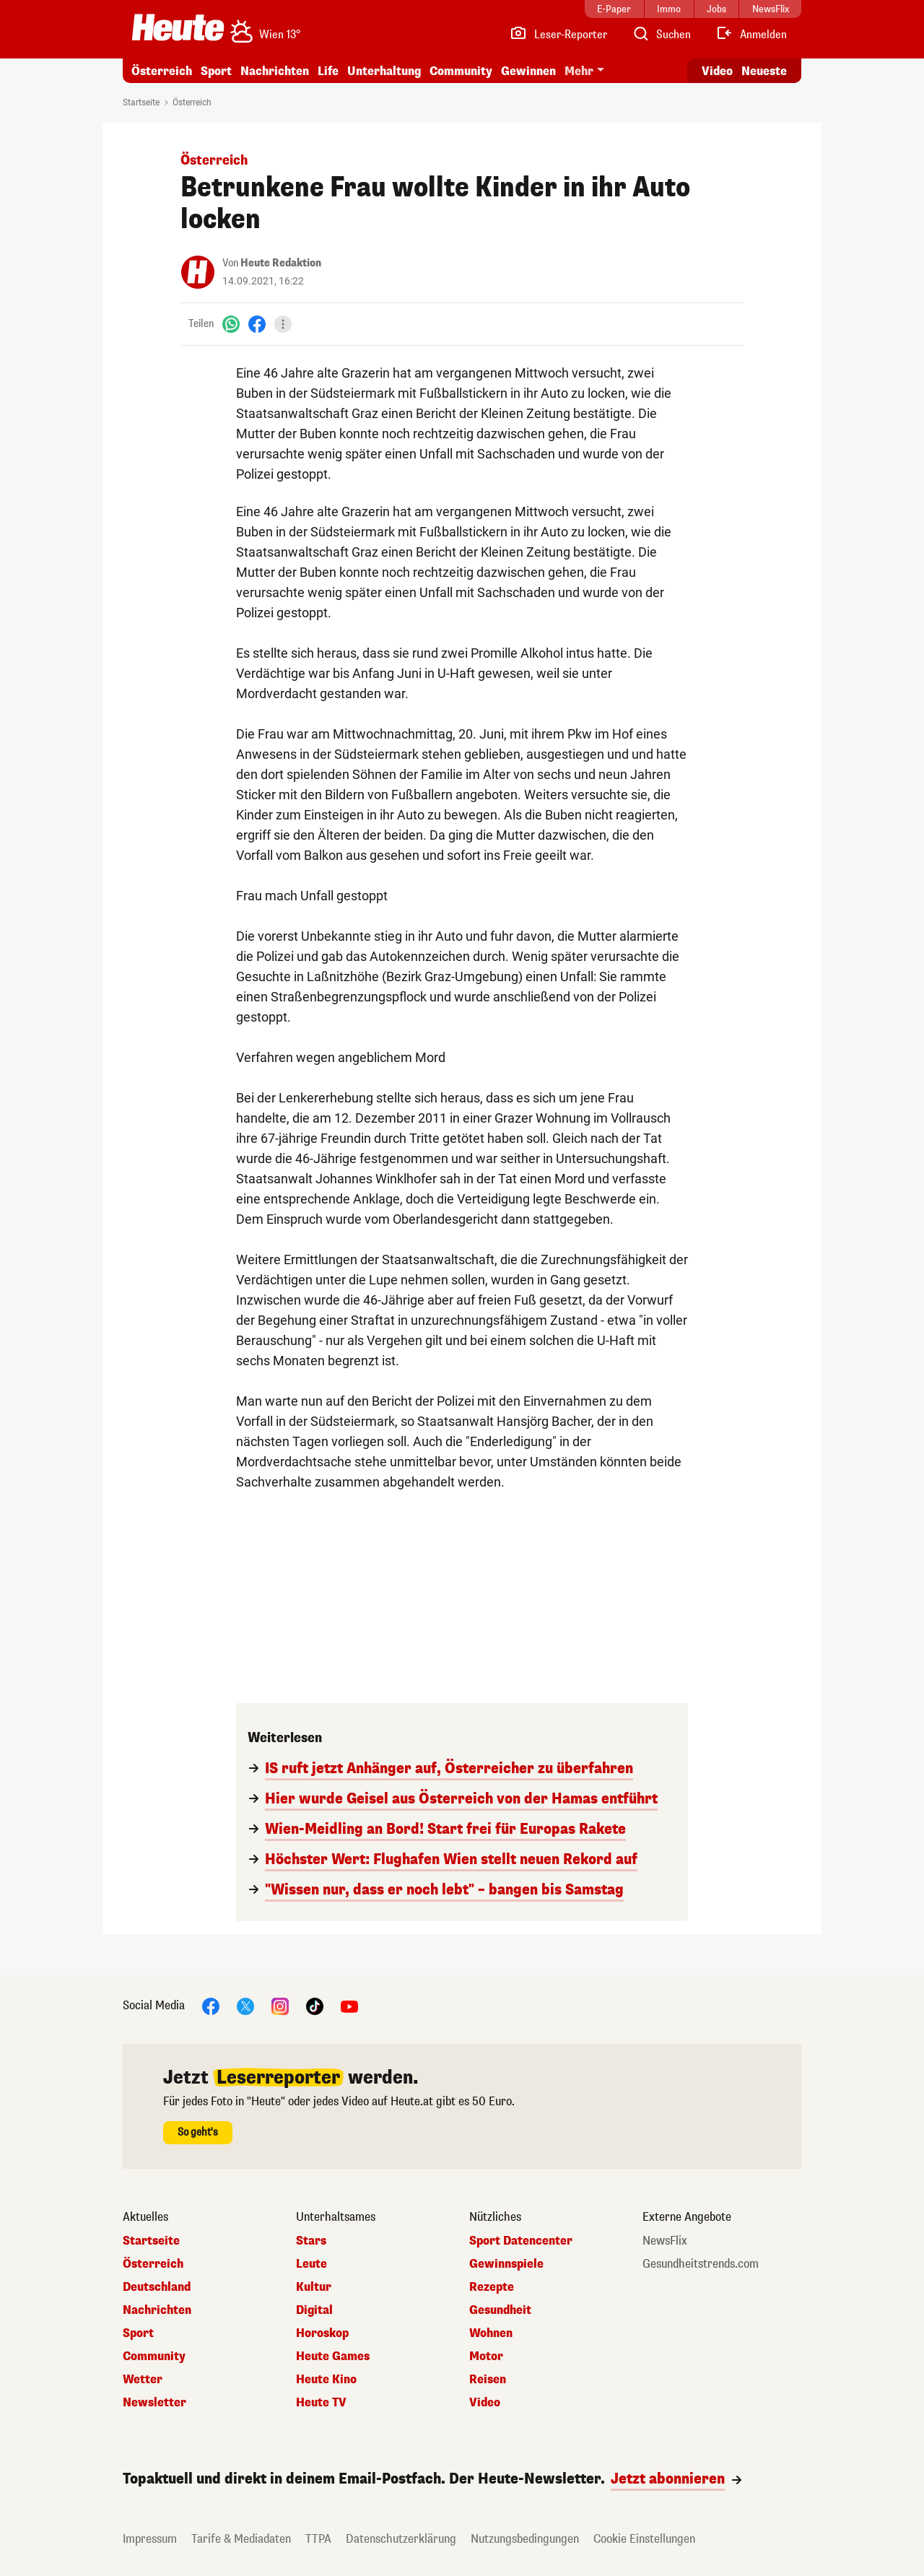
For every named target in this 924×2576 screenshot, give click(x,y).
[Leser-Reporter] (558, 35)
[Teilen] (283, 324)
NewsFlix (664, 2241)
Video (484, 2403)
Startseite (141, 102)
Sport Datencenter (520, 2241)
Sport (216, 71)
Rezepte (491, 2287)
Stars (311, 2241)
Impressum (150, 2538)
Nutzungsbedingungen (525, 2538)
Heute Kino (326, 2379)
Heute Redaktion (280, 263)
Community (461, 71)
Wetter (142, 2379)
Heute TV (321, 2403)
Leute (311, 2264)
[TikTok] (314, 2005)
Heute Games (333, 2356)
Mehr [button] (579, 71)
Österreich (161, 71)
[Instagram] (280, 2005)
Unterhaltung (384, 71)
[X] (245, 2005)
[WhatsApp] (231, 324)
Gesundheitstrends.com (700, 2264)
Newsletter (154, 2403)
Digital (314, 2310)
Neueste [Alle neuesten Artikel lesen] (764, 71)
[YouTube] (349, 2005)
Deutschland (157, 2287)
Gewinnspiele (506, 2264)
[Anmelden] (751, 35)
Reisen (487, 2379)
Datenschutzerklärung (401, 2538)
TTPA (318, 2538)
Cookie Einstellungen (644, 2538)
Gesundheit (500, 2310)
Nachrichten (274, 71)
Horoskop (322, 2333)
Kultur (313, 2287)
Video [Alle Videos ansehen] (717, 71)
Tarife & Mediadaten (241, 2538)
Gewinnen (528, 71)
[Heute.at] (178, 27)
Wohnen (491, 2333)
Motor (486, 2356)
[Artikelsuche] (661, 35)
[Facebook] (257, 324)
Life (328, 71)
